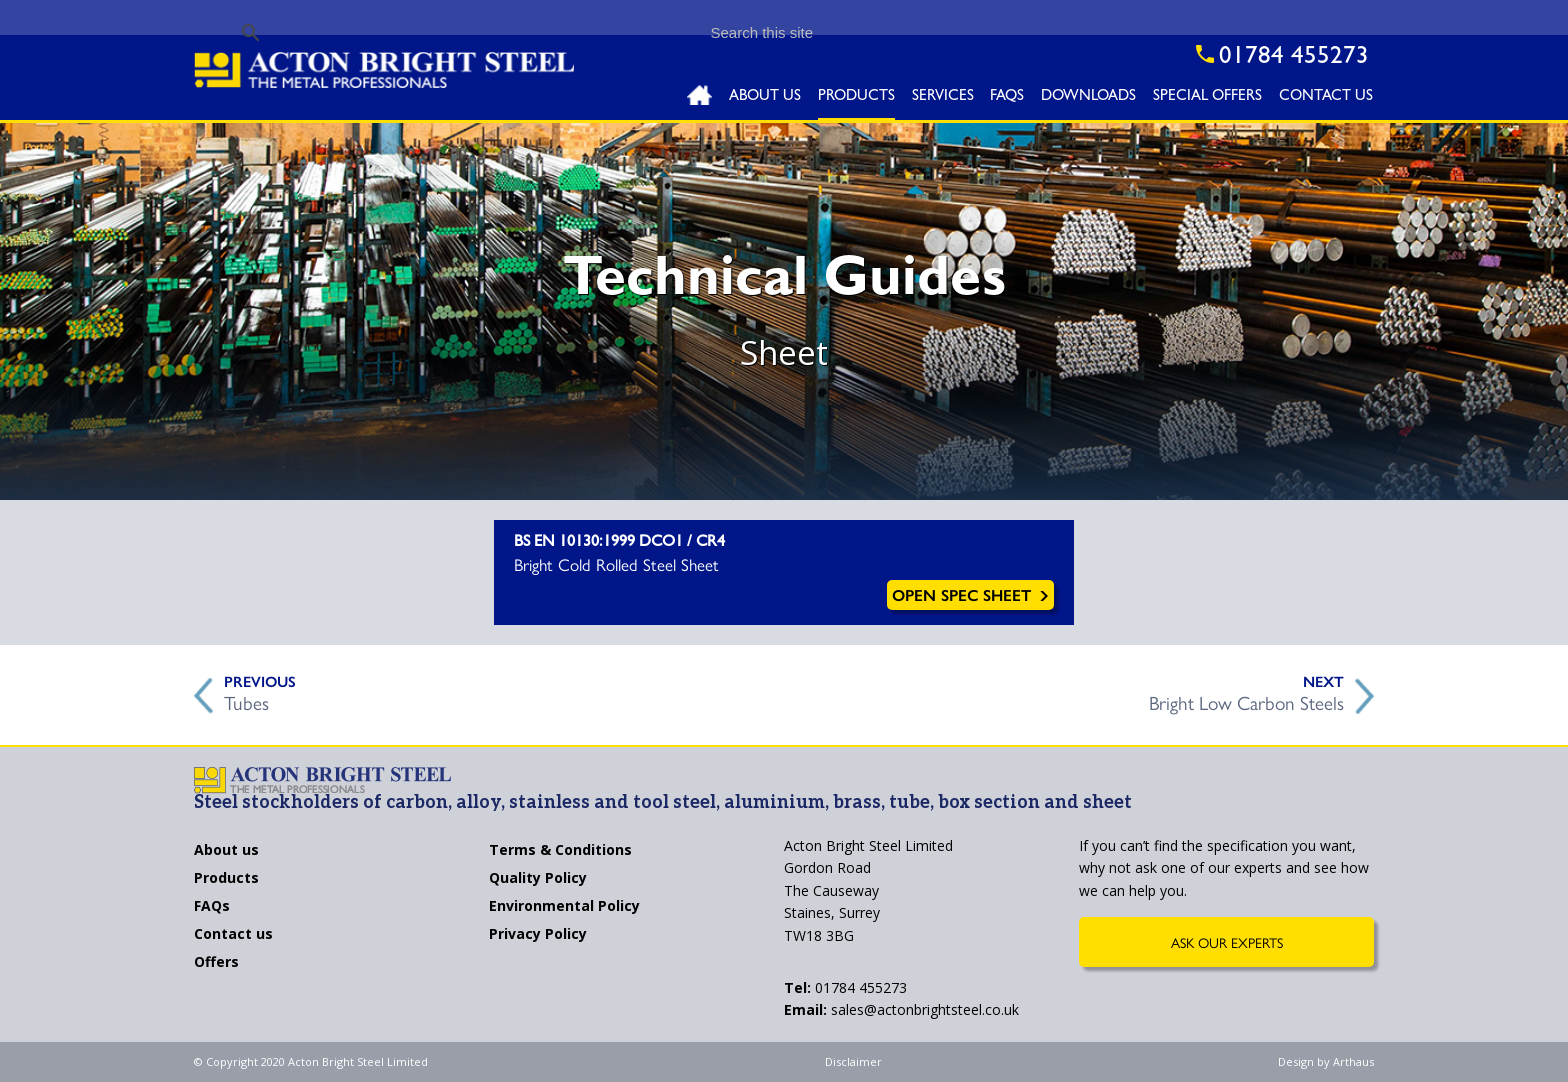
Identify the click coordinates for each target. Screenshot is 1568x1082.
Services (943, 97)
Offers (216, 963)
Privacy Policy (538, 935)
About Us (765, 97)
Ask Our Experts (1227, 942)
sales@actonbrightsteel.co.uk (901, 1009)
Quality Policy (538, 879)
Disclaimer (853, 1061)
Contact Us (1326, 97)
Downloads (1088, 97)
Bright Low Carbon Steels (1246, 700)
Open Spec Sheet (970, 594)
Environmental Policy (564, 907)
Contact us (233, 935)
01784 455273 (845, 987)
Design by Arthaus (1326, 1061)
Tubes (246, 700)
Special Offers (1207, 97)
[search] (663, 33)
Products (856, 97)
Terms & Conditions (560, 851)
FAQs (1007, 97)
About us (226, 851)
